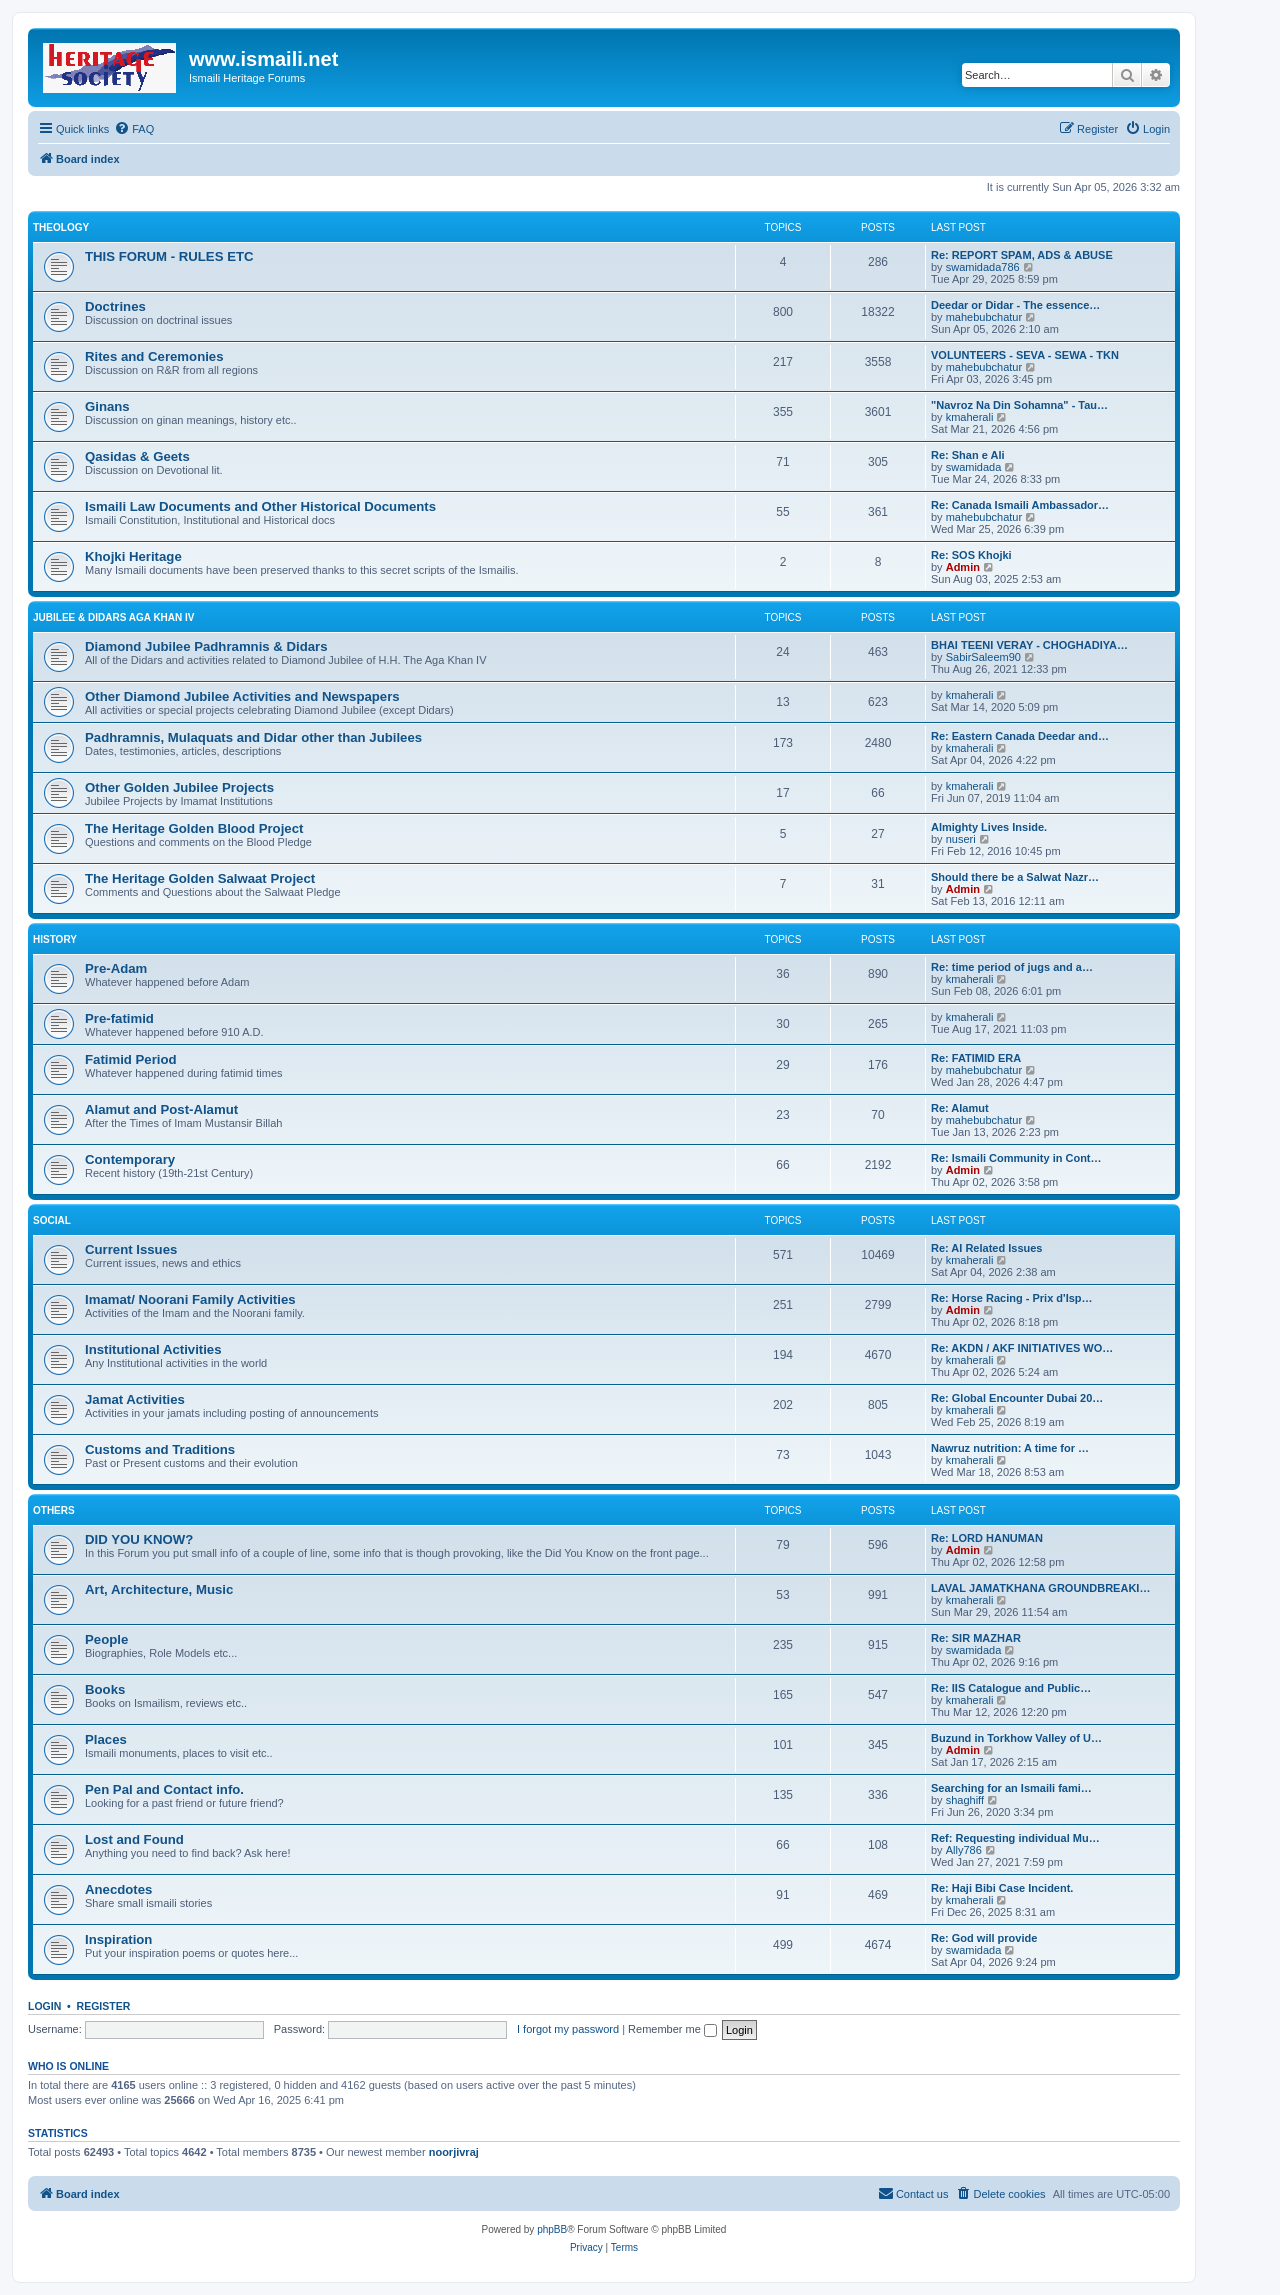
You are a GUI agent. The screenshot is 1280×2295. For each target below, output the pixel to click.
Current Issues (131, 1249)
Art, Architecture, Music (159, 1589)
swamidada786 (983, 267)
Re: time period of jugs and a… (1012, 967)
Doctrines (115, 306)
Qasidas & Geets (137, 456)
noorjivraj (454, 2152)
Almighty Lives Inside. (989, 827)
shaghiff (965, 1800)
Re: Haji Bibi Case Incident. (1002, 1888)
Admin (963, 567)
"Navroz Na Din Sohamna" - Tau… (1019, 405)
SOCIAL (52, 1220)
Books (105, 1689)
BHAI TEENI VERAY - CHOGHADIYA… (1029, 645)
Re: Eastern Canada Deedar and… (1020, 736)
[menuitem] (134, 129)
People (106, 1639)
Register (104, 2006)
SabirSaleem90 (983, 657)
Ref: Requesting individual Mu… (1015, 1838)
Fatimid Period (131, 1059)
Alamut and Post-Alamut (161, 1109)
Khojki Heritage (133, 556)
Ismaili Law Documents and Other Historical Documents (260, 506)
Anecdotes (118, 1889)
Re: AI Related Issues (986, 1248)
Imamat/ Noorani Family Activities (190, 1299)
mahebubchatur (984, 317)
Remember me (672, 2029)
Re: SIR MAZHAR (976, 1638)
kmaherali (970, 417)
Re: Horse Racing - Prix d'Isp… (1012, 1298)
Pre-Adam (116, 968)
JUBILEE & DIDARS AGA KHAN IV (114, 617)
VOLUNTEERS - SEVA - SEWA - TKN (1025, 355)
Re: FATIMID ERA (976, 1058)
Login (44, 2006)
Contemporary (130, 1159)
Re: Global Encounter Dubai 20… (1017, 1398)
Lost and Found (134, 1839)
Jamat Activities (135, 1399)
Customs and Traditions (160, 1449)
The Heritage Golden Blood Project (194, 828)
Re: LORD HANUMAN (987, 1538)
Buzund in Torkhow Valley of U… (1016, 1738)
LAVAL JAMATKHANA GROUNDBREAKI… (1040, 1588)
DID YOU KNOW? (139, 1539)
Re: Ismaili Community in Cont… (1016, 1158)
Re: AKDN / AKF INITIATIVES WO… (1022, 1348)
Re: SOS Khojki (971, 555)
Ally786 (964, 1850)
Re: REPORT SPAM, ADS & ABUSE (1022, 255)
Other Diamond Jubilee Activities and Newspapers (242, 696)
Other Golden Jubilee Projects (179, 787)
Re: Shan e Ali (968, 455)
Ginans (107, 406)
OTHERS (54, 1510)
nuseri (961, 839)
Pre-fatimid (119, 1018)
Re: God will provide (984, 1938)
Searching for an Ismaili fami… (1011, 1788)
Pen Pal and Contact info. (164, 1789)
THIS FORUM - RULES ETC (169, 256)
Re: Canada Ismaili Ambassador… (1020, 505)
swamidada (974, 467)
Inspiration (118, 1939)
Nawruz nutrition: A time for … (1010, 1448)
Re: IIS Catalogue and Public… (1011, 1688)
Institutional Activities (153, 1349)
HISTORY (55, 939)
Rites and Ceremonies (154, 356)
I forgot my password (568, 2029)
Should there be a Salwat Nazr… (1015, 877)
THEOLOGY (61, 227)
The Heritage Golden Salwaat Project (200, 878)
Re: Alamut (960, 1108)
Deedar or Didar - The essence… (1015, 305)
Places (106, 1739)
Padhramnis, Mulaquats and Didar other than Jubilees (253, 737)
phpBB (552, 2229)
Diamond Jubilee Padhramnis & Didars (206, 646)
